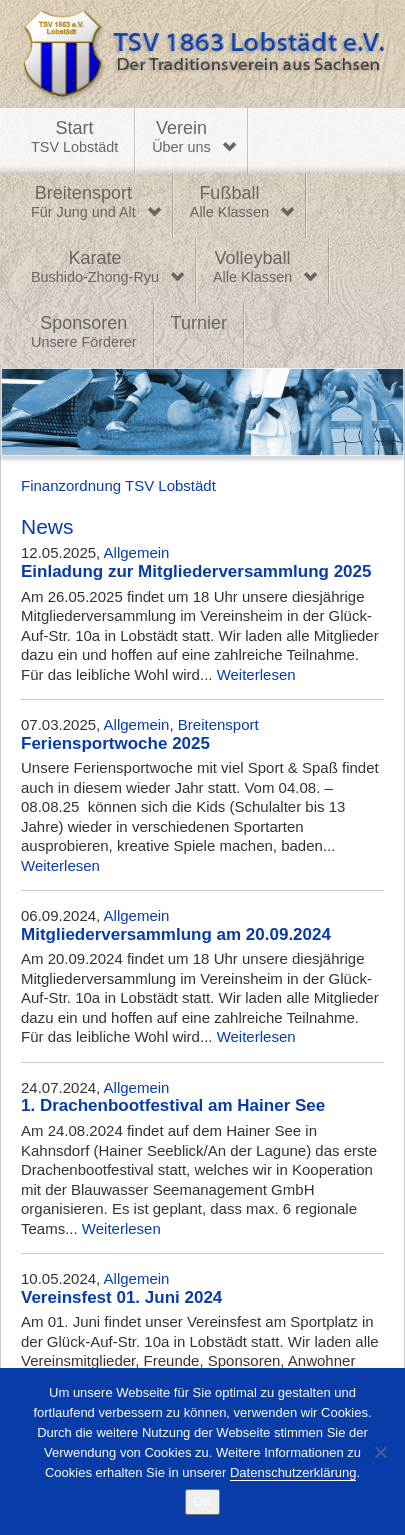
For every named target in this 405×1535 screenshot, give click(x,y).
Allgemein (137, 552)
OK (202, 1501)
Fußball (229, 203)
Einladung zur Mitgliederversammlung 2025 (196, 571)
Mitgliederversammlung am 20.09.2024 (176, 934)
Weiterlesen (256, 674)
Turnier (199, 323)
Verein (181, 138)
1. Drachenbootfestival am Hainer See (173, 1105)
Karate (95, 268)
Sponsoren (84, 333)
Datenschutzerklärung (293, 1472)
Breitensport (83, 203)
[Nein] (380, 1452)
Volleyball (252, 268)
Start (74, 138)
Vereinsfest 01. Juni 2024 (121, 1297)
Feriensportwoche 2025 (115, 743)
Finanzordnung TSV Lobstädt (118, 485)
